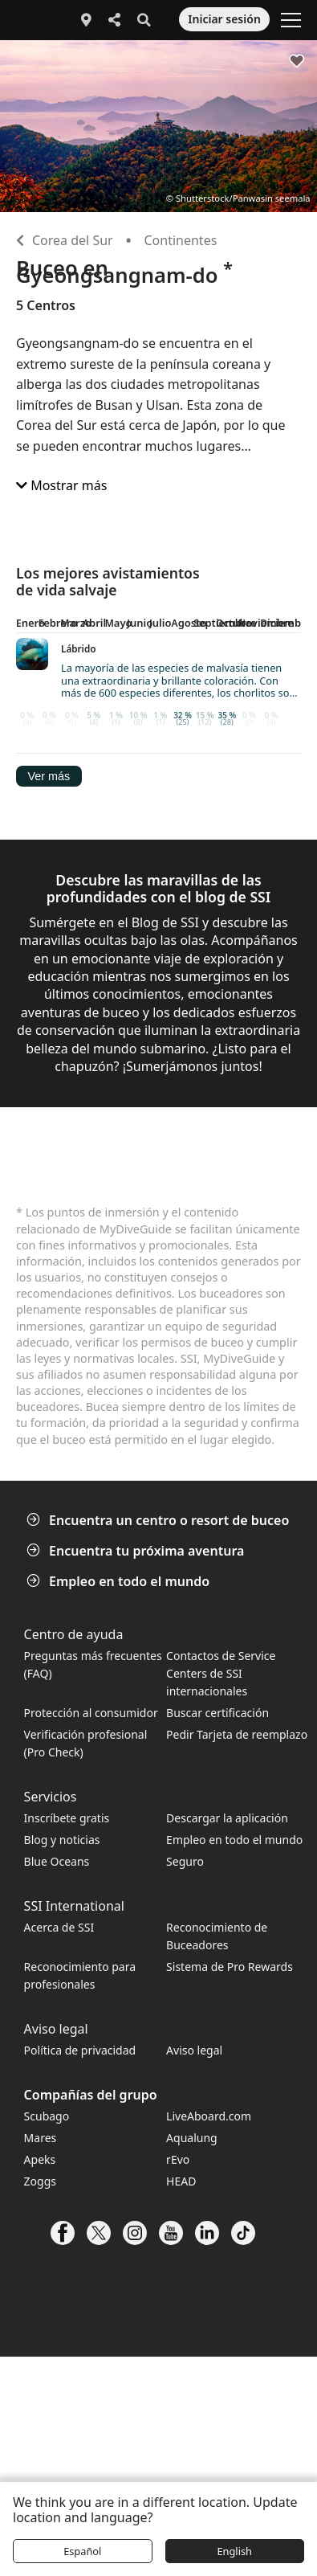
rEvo (177, 2159)
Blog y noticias (62, 1839)
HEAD (181, 2181)
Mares (40, 2137)
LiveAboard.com (208, 2116)
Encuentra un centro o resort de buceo (159, 1520)
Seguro (185, 1861)
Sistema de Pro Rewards (229, 1966)
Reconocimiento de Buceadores (216, 1936)
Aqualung (191, 2137)
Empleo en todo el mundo (119, 1581)
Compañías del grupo (90, 2095)
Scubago (47, 2116)
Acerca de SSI (59, 1927)
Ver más (48, 776)
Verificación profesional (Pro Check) (86, 1743)
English (234, 2551)
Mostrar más (61, 485)
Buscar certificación (217, 1712)
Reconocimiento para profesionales (80, 1975)
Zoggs (40, 2181)
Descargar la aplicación (227, 1818)
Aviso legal (194, 2050)
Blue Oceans (57, 1861)
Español (82, 2551)
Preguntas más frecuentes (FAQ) (93, 1664)
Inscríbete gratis (67, 1818)
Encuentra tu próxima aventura (137, 1551)
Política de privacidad (80, 2050)
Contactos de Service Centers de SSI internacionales (220, 1673)
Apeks (40, 2159)
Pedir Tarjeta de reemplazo (236, 1734)
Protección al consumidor (91, 1712)
